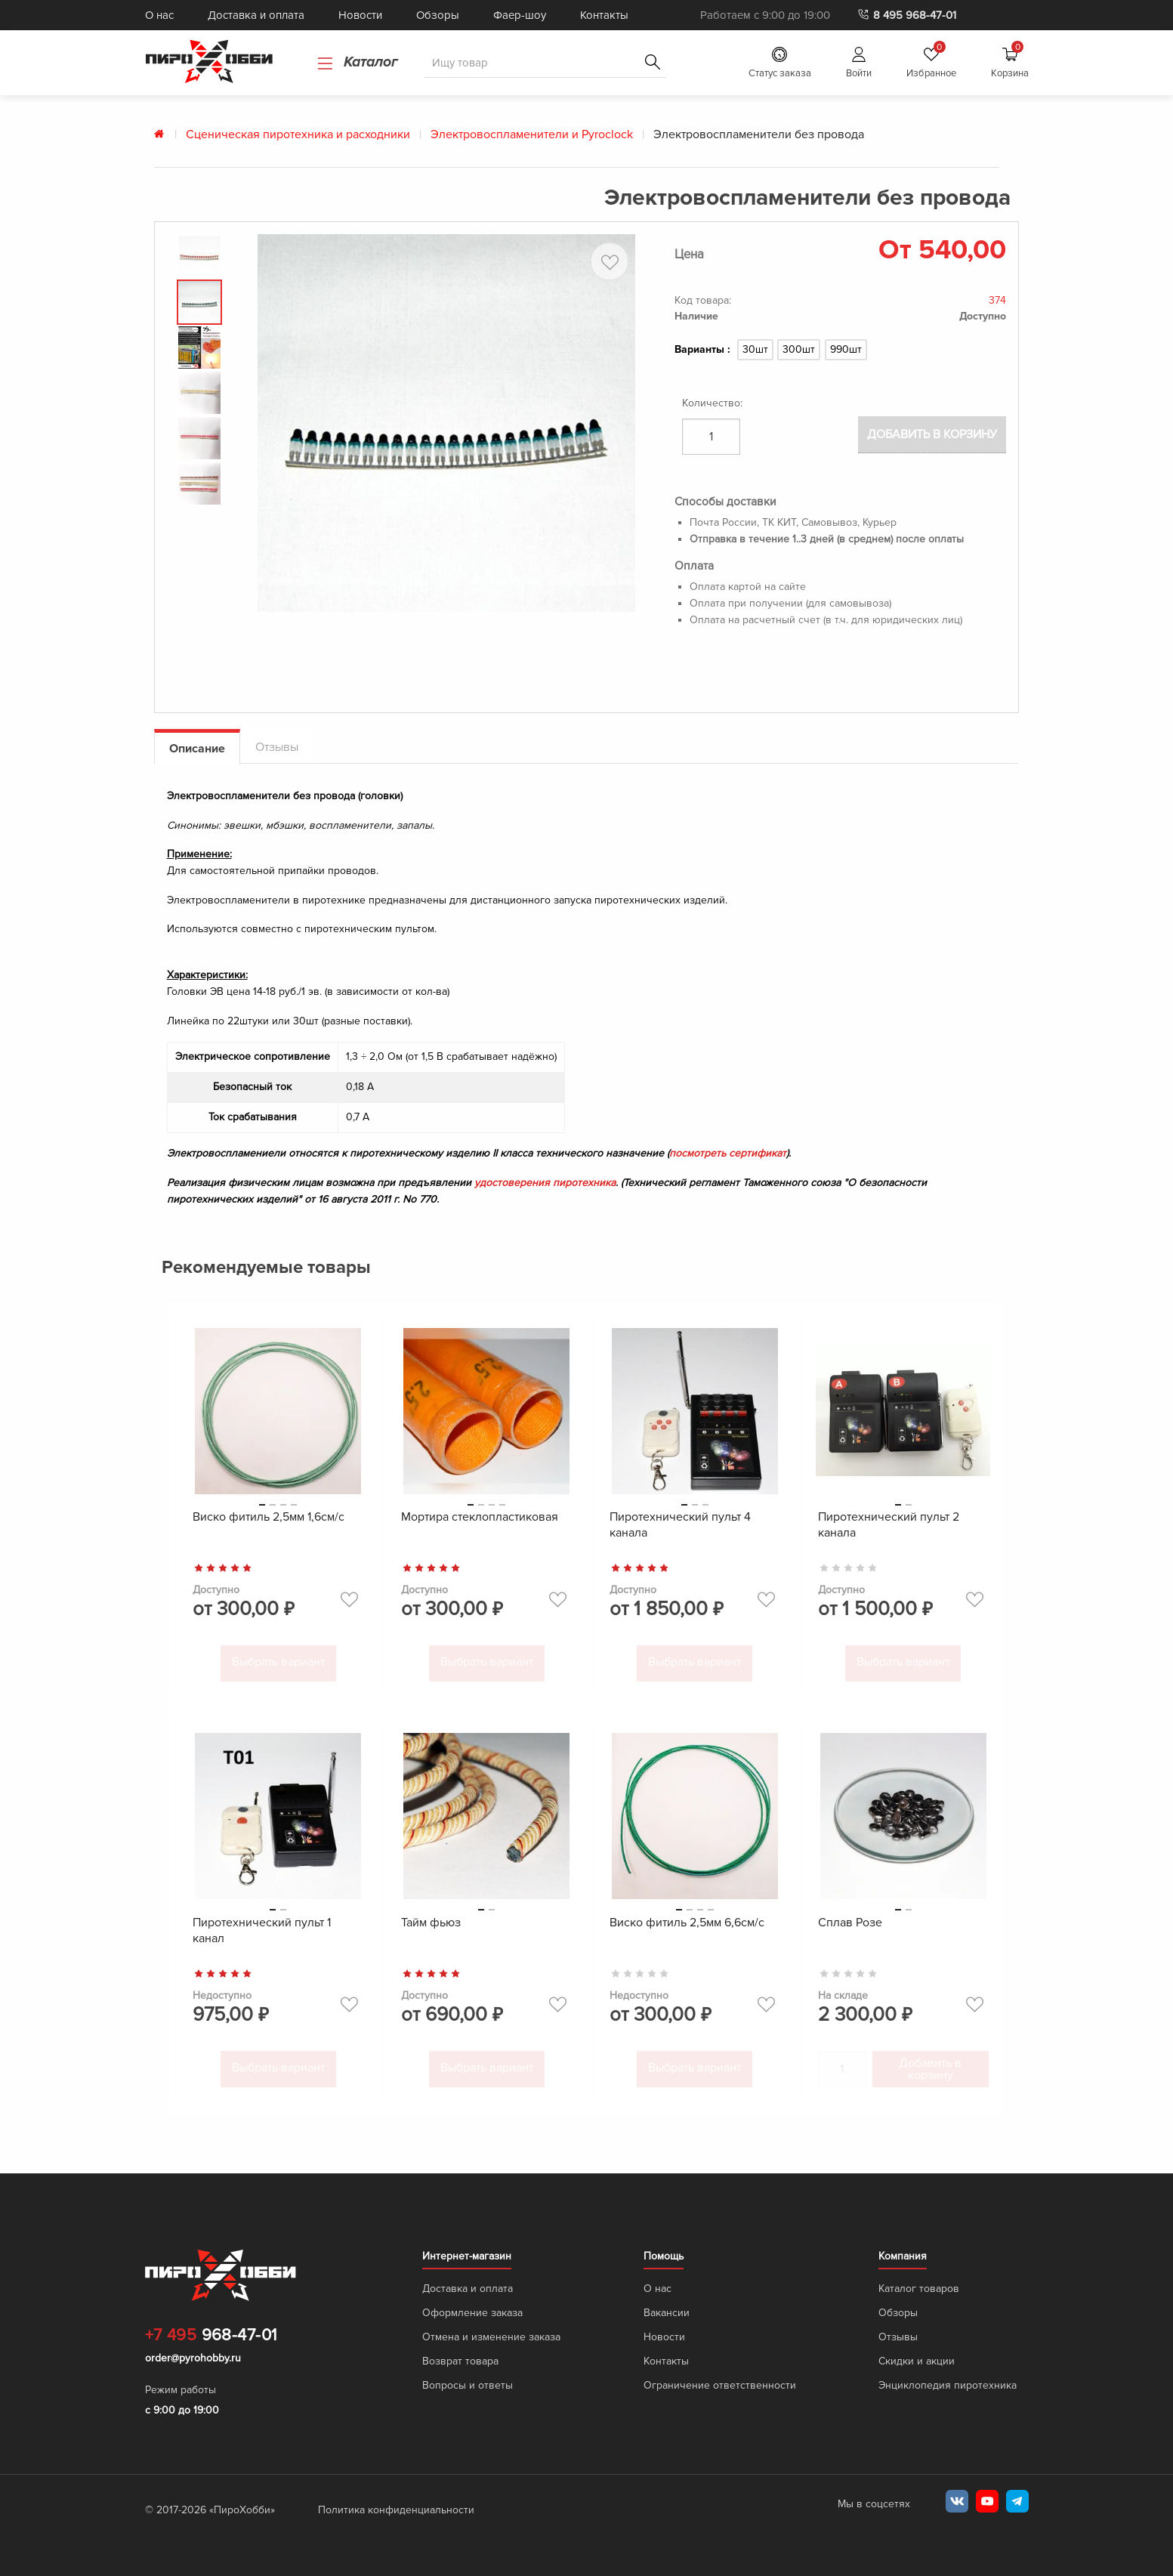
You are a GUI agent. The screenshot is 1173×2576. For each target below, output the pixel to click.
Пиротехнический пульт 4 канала (680, 1531)
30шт (755, 349)
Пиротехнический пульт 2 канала (888, 1531)
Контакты (604, 15)
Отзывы (898, 2337)
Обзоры (437, 15)
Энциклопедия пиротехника (947, 2386)
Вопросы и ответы (467, 2386)
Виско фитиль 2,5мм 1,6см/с (268, 1523)
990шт (846, 349)
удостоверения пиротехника (544, 1188)
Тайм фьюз (431, 1926)
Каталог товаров (918, 2289)
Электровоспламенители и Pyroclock (532, 134)
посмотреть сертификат (727, 1160)
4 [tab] (294, 1511)
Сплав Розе (850, 1926)
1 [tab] (262, 1511)
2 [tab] (273, 1511)
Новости (360, 15)
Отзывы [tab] (276, 753)
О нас (159, 15)
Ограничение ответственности (720, 2386)
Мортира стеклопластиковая (479, 1523)
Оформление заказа (472, 2313)
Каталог (357, 62)
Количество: (712, 403)
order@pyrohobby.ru (193, 2358)
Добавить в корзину (932, 437)
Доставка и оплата (256, 15)
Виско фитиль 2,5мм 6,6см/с (687, 1926)
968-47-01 (211, 2336)
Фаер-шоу (519, 15)
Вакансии (667, 2313)
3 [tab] (283, 1511)
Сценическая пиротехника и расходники (298, 134)
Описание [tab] (197, 755)
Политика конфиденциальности (396, 2510)
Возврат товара (460, 2361)
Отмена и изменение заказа (491, 2337)
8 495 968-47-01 (906, 15)
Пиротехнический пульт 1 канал (262, 1934)
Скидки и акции (916, 2361)
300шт (799, 349)
